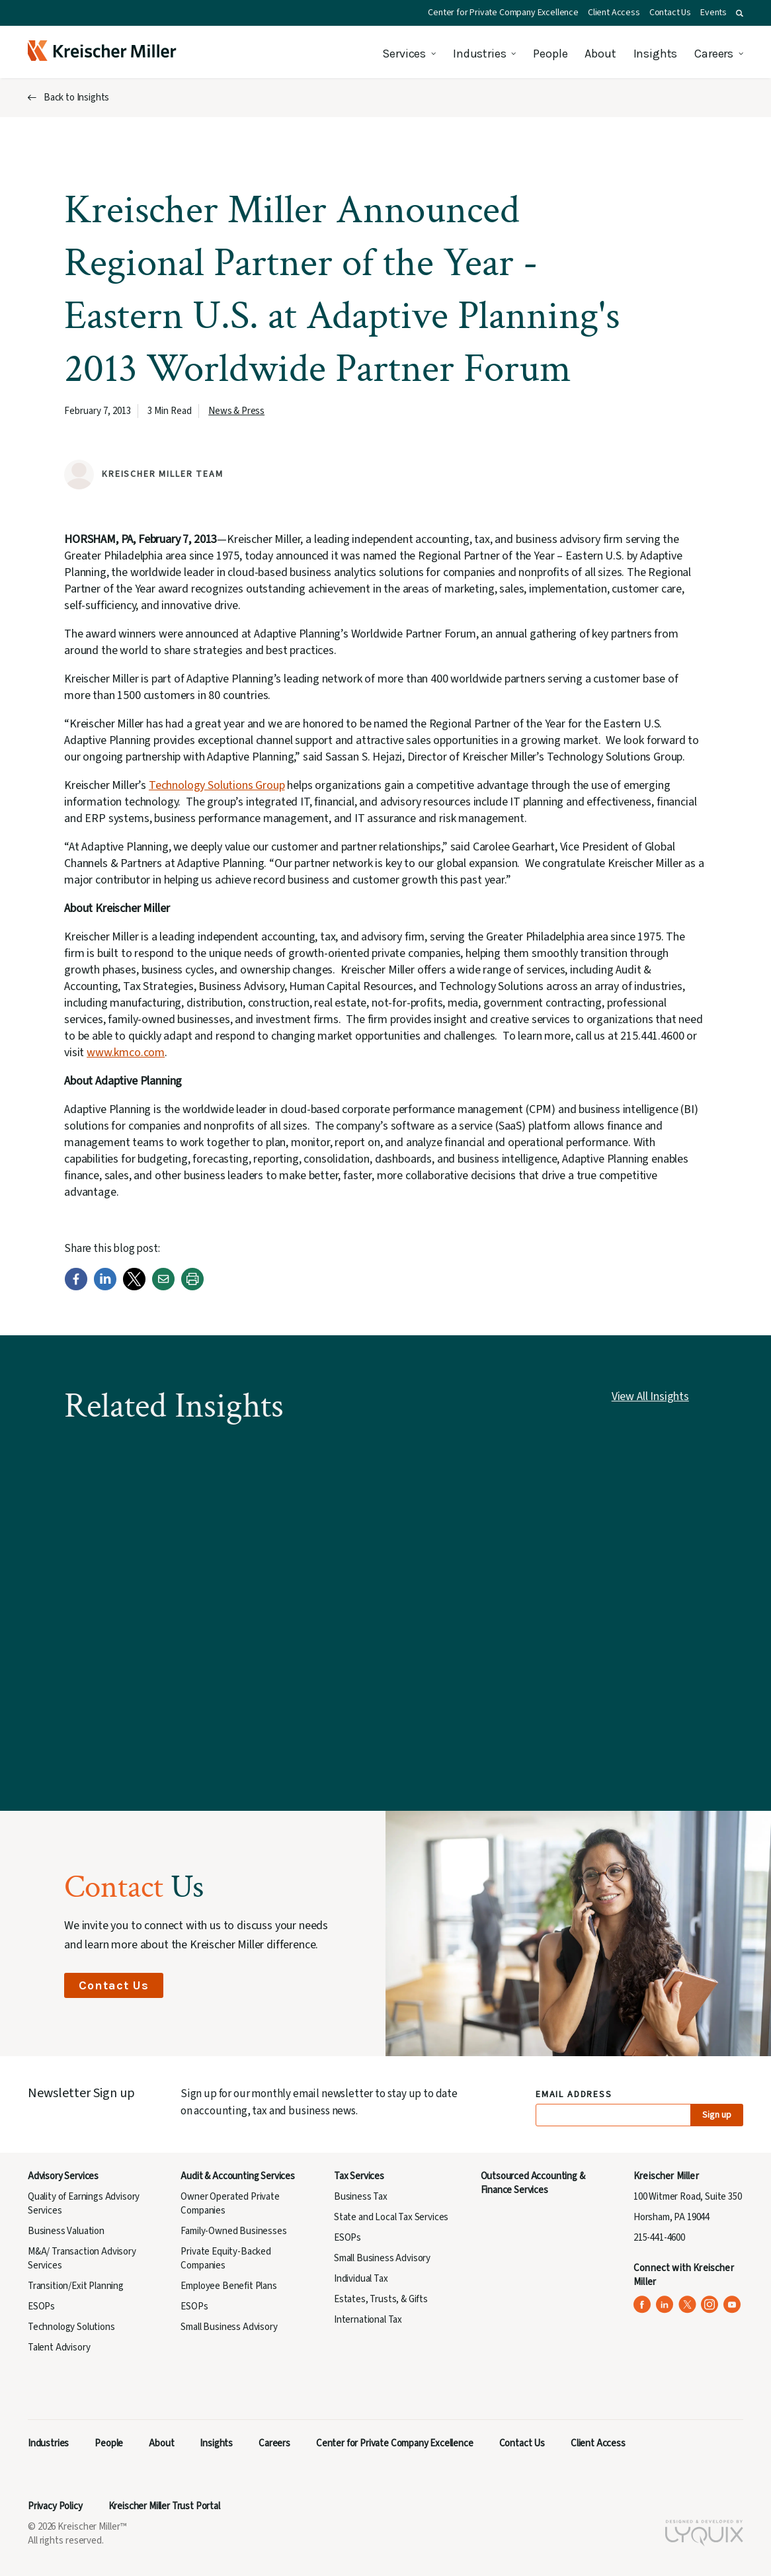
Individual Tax (361, 2279)
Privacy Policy (55, 2506)
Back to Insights (76, 97)
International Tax (368, 2320)
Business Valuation (66, 2231)
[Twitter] (134, 1287)
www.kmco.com (126, 1052)
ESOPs (41, 2306)
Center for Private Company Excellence (503, 12)
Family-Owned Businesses (233, 2231)
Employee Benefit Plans (228, 2286)
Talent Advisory (59, 2347)
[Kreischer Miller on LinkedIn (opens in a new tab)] (665, 2304)
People (550, 53)
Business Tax (360, 2197)
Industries (479, 53)
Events (713, 12)
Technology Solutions (71, 2327)
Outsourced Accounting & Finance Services (533, 2183)
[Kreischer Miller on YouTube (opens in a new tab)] (732, 2304)
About (600, 53)
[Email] (163, 1287)
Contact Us (670, 12)
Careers (713, 53)
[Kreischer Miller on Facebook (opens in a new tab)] (642, 2304)
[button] (739, 13)
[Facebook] (76, 1287)
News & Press (236, 411)
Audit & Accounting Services (237, 2176)
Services (404, 53)
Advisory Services (63, 2176)
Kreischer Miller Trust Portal (164, 2506)
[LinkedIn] (105, 1287)
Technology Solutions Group (217, 785)
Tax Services (359, 2176)
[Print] (192, 1287)
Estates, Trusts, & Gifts (381, 2299)
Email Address (574, 2095)
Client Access (614, 12)
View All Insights (650, 1396)
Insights (655, 53)
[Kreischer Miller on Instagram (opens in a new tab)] (710, 2304)
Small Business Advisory (229, 2327)
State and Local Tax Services (391, 2217)
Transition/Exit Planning (76, 2286)
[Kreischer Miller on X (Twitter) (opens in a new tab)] (687, 2304)
